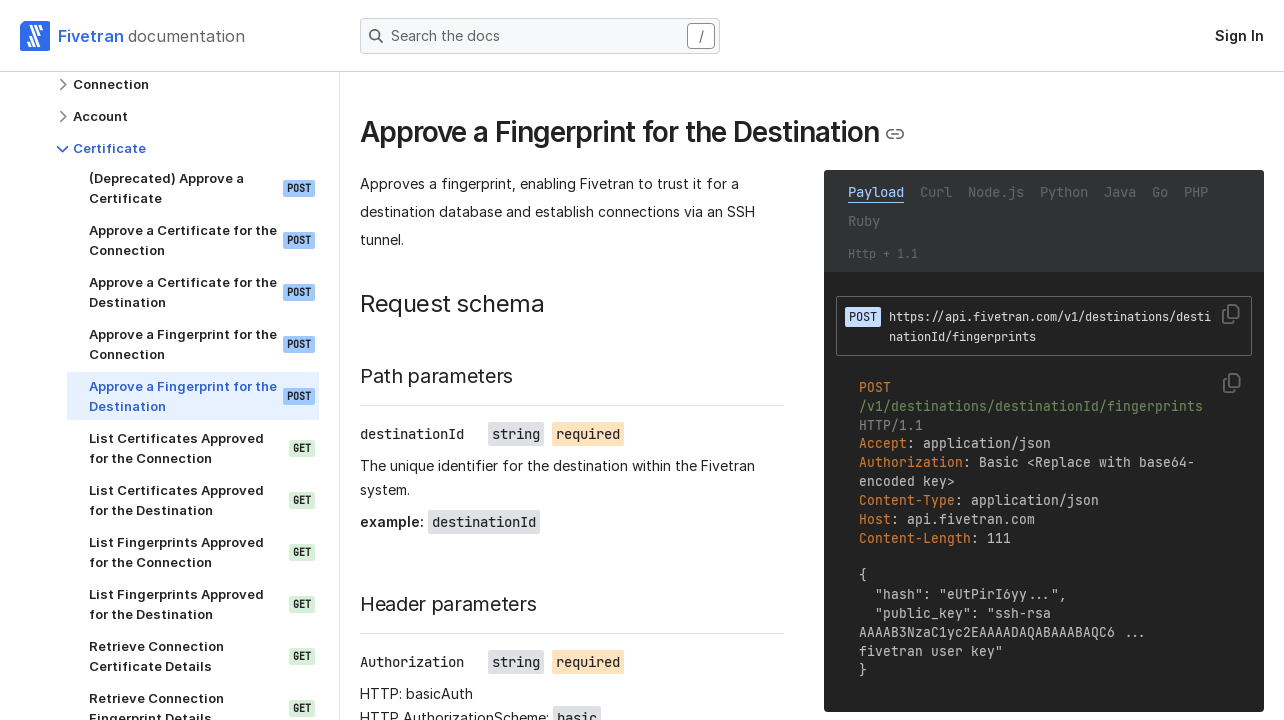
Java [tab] (1120, 192)
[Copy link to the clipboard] (895, 134)
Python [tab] (1064, 192)
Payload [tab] (876, 192)
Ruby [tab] (864, 221)
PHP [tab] (1196, 192)
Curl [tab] (936, 192)
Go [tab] (1160, 192)
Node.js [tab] (996, 192)
